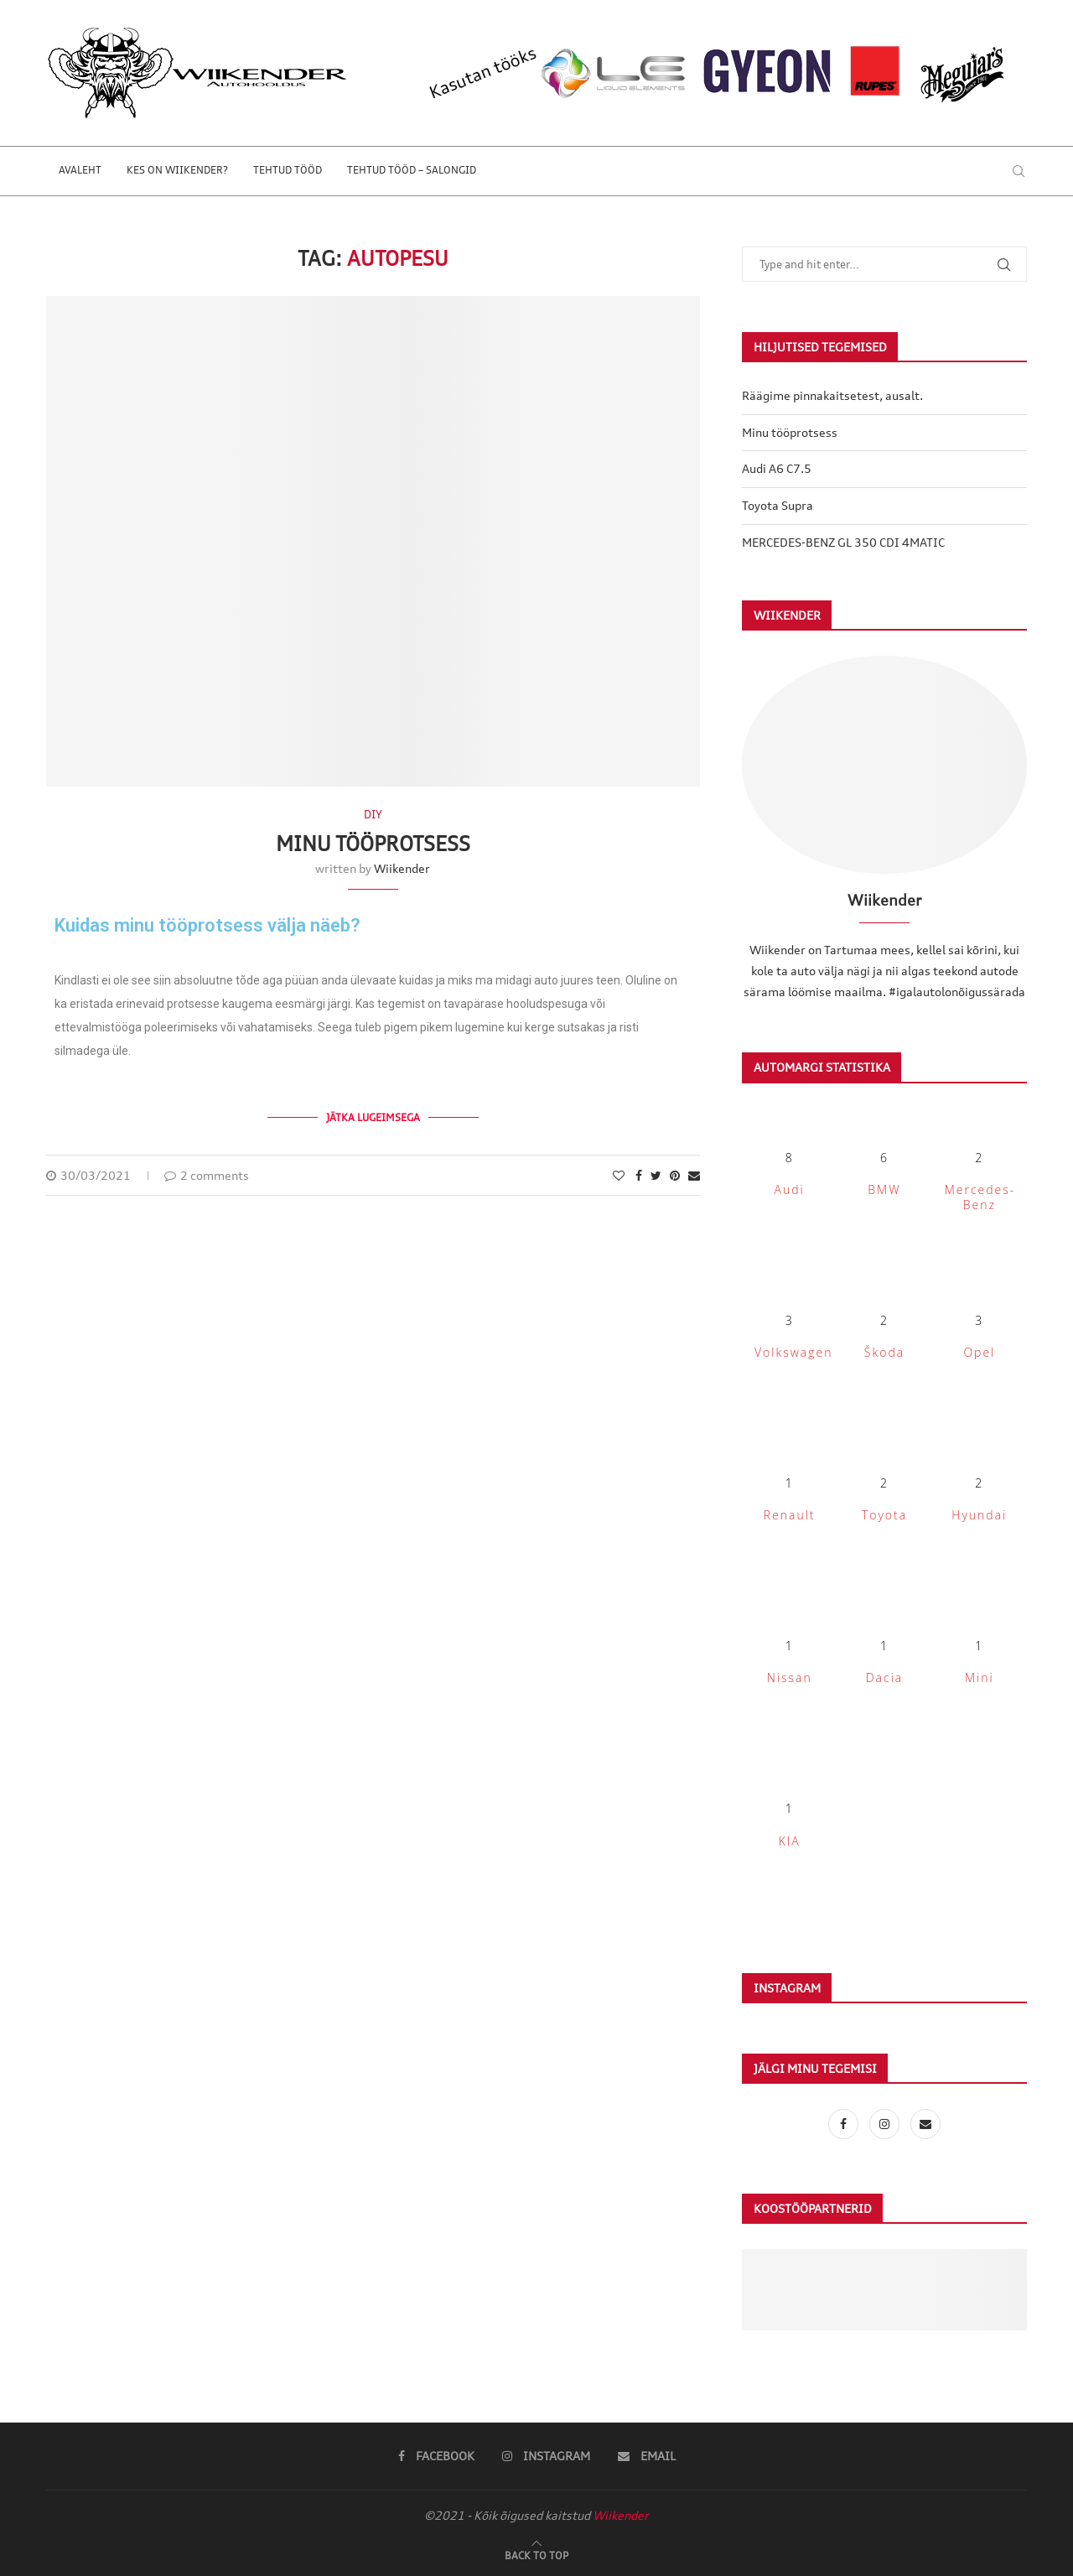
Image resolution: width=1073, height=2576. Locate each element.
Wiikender (402, 868)
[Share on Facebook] (638, 1175)
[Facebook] (844, 2123)
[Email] (925, 2123)
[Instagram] (885, 2123)
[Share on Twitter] (656, 1175)
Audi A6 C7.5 (776, 468)
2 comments (206, 1175)
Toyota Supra (777, 505)
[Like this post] (619, 1175)
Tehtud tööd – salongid (411, 170)
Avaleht (80, 170)
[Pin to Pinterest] (675, 1175)
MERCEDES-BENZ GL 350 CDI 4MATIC (843, 542)
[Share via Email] (694, 1175)
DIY (373, 814)
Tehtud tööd (287, 170)
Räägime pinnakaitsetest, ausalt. (832, 395)
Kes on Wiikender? (177, 170)
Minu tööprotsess (373, 843)
